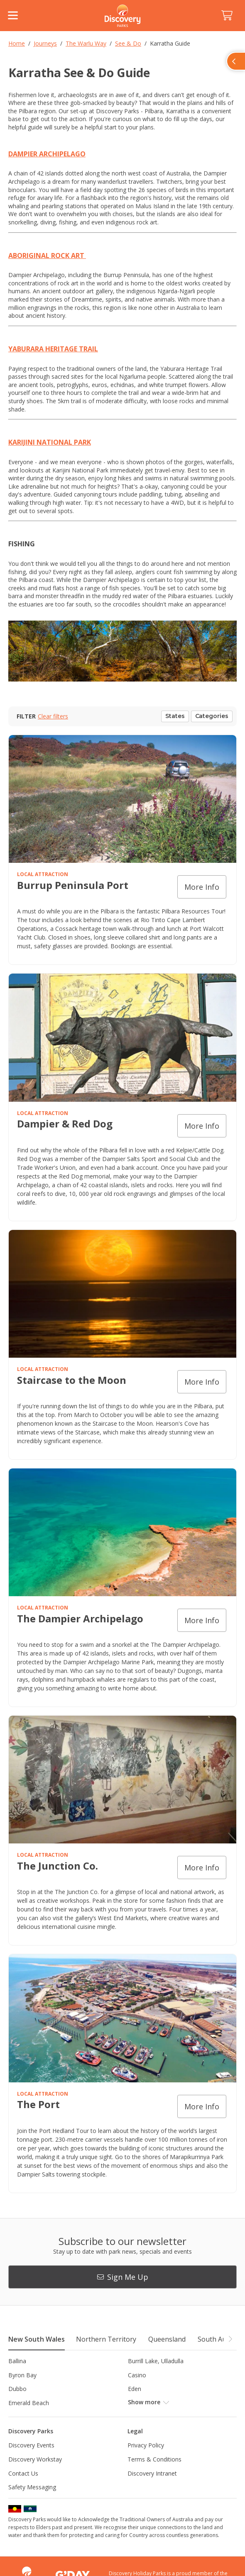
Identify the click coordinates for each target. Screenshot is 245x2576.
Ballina (17, 2361)
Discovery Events (31, 2445)
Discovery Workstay (35, 2459)
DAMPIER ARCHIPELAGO (47, 153)
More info (201, 887)
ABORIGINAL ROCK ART (47, 255)
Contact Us (23, 2473)
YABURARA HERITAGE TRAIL (53, 348)
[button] (230, 2338)
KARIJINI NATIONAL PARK (49, 442)
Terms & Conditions (154, 2459)
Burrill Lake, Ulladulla (156, 2361)
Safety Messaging (32, 2487)
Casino (137, 2375)
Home (16, 43)
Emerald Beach (28, 2403)
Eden (134, 2389)
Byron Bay (22, 2375)
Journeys (45, 43)
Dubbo (17, 2389)
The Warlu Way (86, 43)
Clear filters (53, 716)
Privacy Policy (145, 2445)
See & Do (128, 43)
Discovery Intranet (152, 2473)
